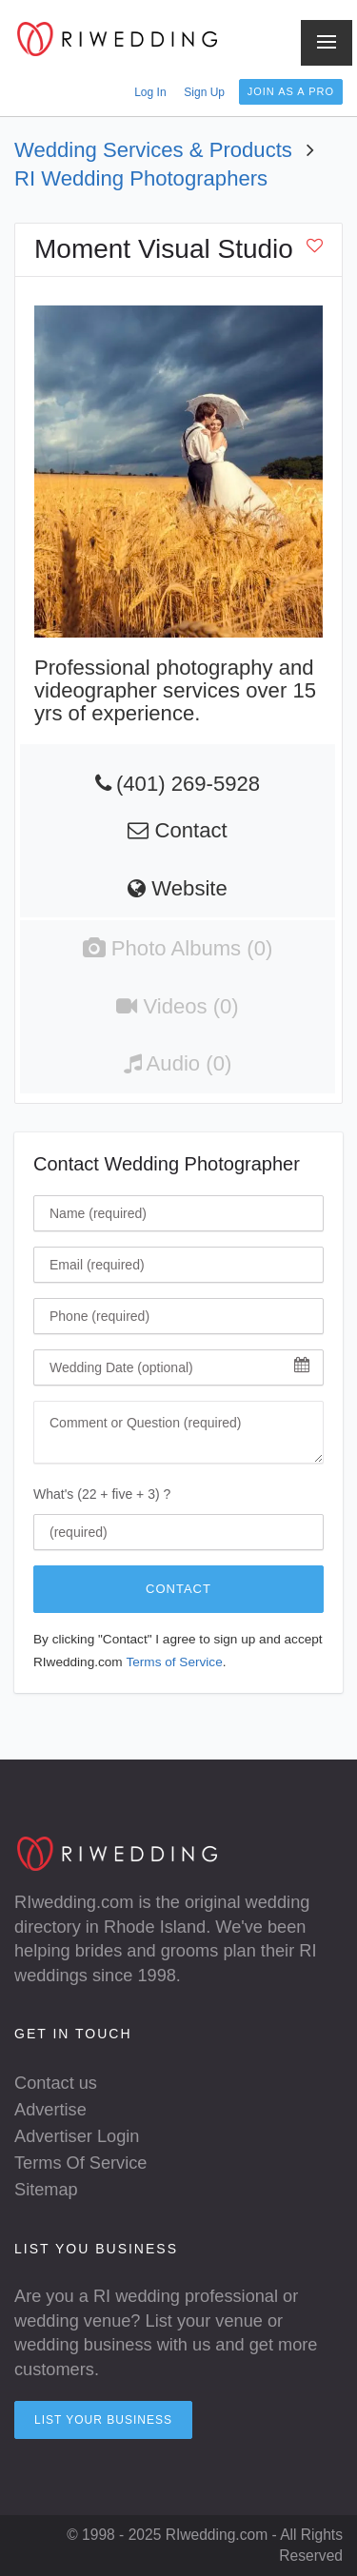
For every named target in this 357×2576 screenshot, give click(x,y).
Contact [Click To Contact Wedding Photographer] (178, 1589)
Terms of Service (174, 1662)
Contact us (55, 2083)
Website (178, 888)
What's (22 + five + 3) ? (101, 1494)
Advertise (50, 2109)
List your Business (103, 2420)
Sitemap (46, 2189)
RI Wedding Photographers (141, 178)
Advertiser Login (76, 2136)
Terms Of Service (80, 2163)
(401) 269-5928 (188, 784)
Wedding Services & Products (153, 150)
